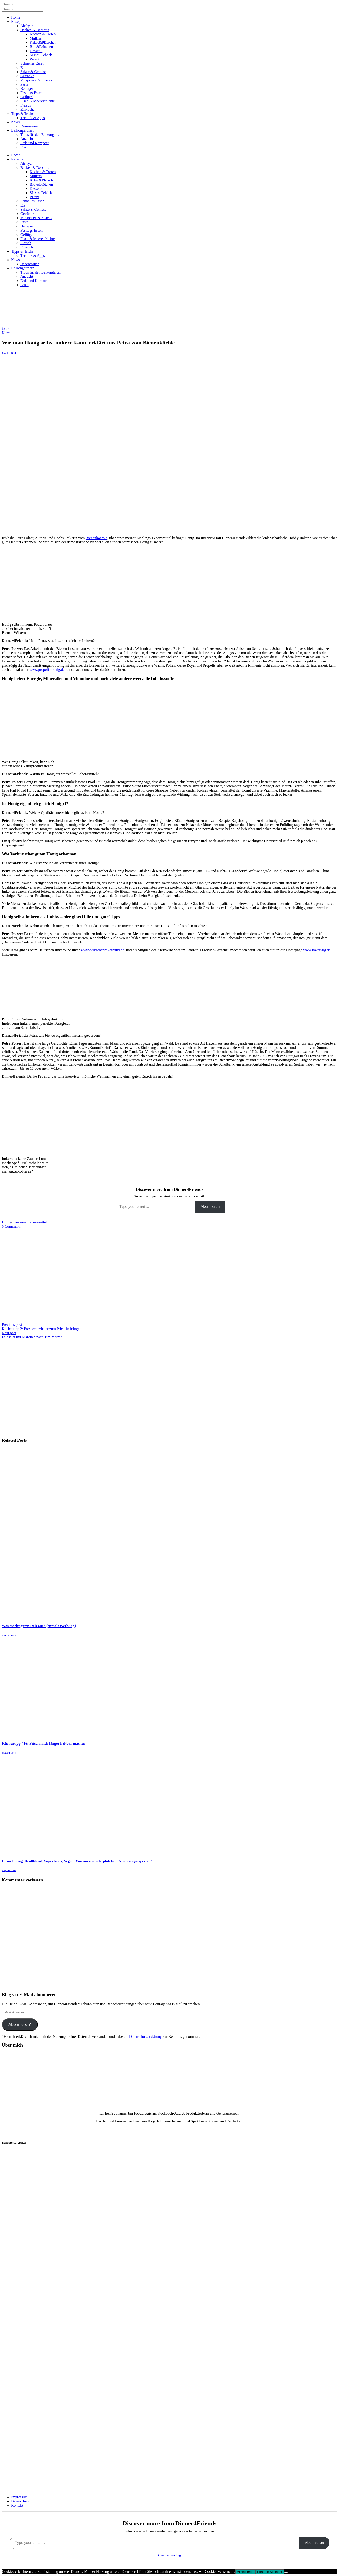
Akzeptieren (245, 2571)
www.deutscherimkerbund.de (102, 950)
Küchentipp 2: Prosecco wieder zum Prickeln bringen (41, 1329)
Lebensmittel (37, 1222)
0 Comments (11, 1226)
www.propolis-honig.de (48, 670)
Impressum (19, 2497)
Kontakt (17, 2505)
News (6, 333)
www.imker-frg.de (316, 950)
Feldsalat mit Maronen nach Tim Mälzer (32, 1337)
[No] (286, 2572)
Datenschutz (20, 2501)
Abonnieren (210, 1207)
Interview (19, 1222)
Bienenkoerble (96, 538)
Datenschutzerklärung (145, 2036)
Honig (6, 1222)
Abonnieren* (19, 2024)
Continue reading (169, 2555)
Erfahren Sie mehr (269, 2571)
